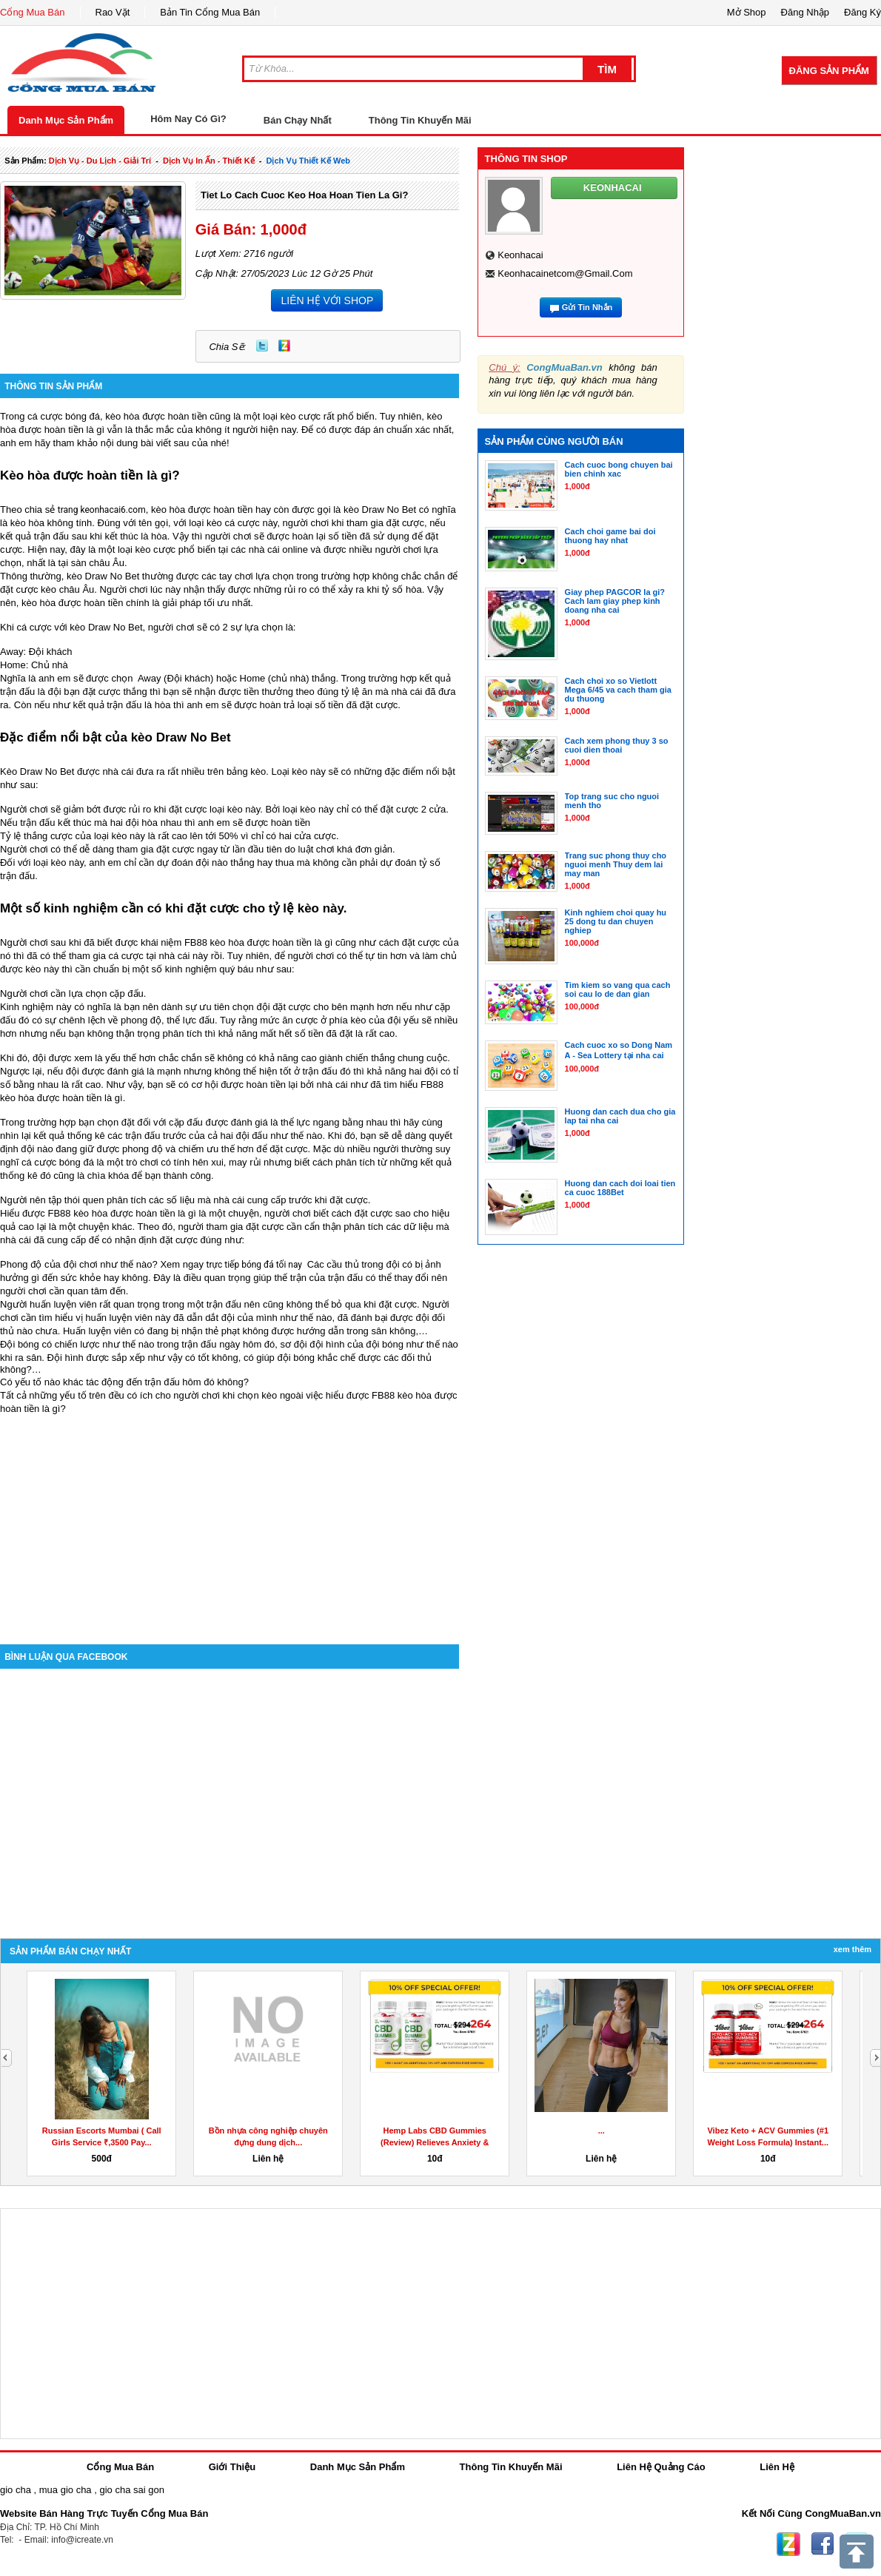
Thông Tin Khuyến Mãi (420, 120)
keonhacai (520, 254)
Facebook (822, 2544)
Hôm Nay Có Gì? (188, 118)
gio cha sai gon (131, 2489)
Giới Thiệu (232, 2466)
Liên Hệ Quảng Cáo (661, 2466)
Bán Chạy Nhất (298, 120)
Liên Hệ (777, 2466)
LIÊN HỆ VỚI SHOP (327, 300)
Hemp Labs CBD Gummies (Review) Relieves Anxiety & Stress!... (435, 2142)
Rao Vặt (113, 12)
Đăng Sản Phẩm (829, 70)
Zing (284, 346)
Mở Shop (746, 12)
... (601, 2130)
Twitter (262, 346)
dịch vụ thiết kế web (308, 160)
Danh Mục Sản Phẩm (66, 120)
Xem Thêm (852, 1949)
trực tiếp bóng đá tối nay (255, 1265)
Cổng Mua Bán (32, 12)
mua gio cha (65, 2489)
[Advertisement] (229, 1518)
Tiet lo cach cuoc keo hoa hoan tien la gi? (305, 195)
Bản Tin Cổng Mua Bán (210, 12)
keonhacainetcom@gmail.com (565, 273)
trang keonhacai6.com (102, 510)
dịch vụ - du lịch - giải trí (100, 160)
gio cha (15, 2489)
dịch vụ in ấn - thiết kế (209, 160)
